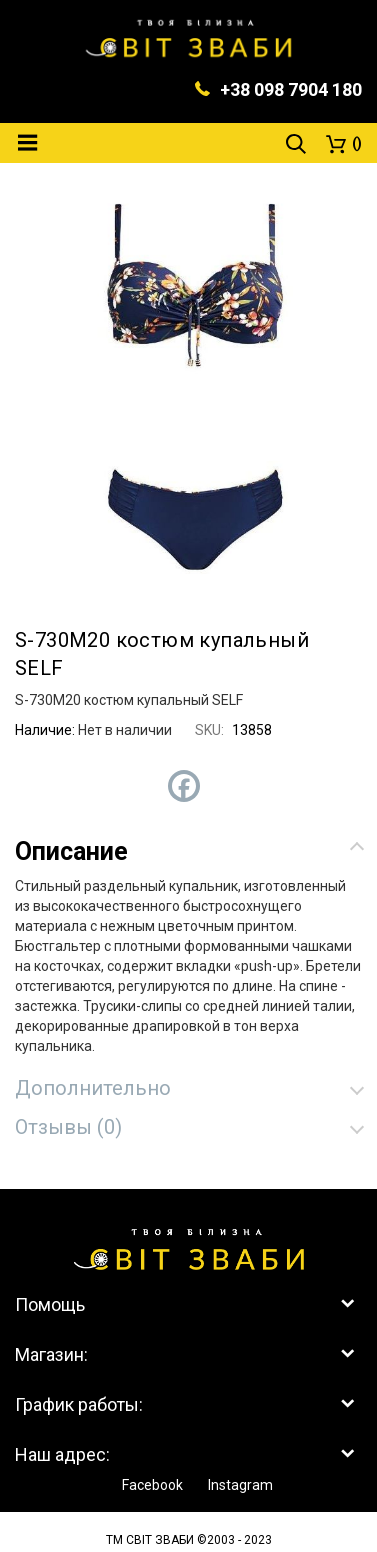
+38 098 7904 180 (291, 89)
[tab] (188, 851)
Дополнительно (93, 1088)
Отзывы (68, 1127)
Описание (71, 851)
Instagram (240, 1485)
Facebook (152, 1485)
